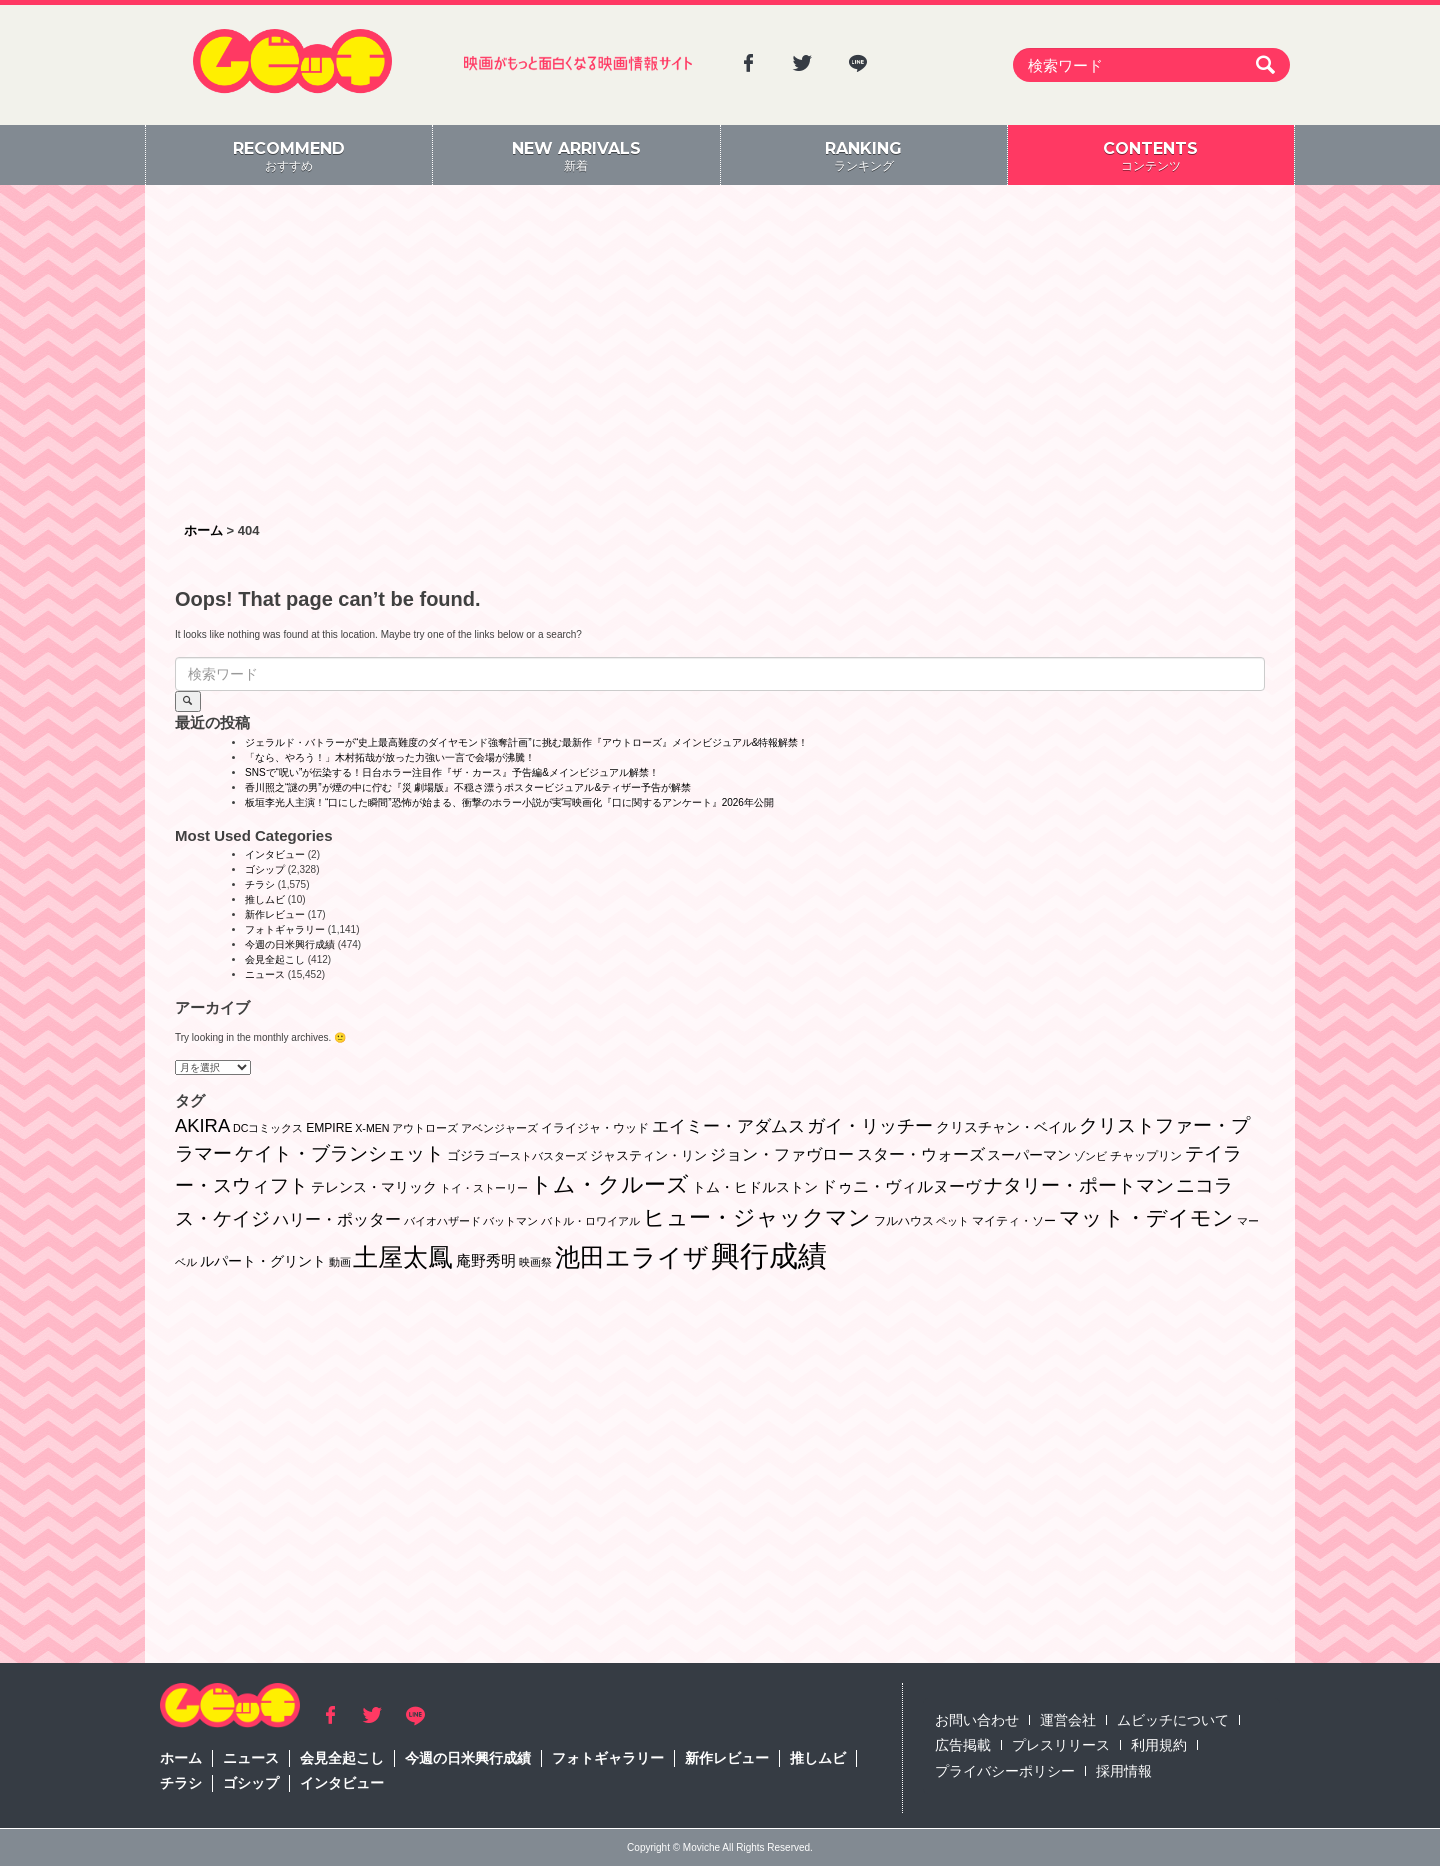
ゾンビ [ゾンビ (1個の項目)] (1090, 1156)
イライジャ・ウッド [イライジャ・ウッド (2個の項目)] (595, 1128)
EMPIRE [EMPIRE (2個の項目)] (329, 1128)
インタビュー (275, 854)
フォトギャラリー (285, 929)
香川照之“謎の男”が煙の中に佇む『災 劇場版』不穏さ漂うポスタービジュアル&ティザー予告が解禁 (468, 787)
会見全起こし (275, 959)
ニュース (265, 974)
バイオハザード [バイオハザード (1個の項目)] (442, 1221)
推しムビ (265, 899)
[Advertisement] (720, 355)
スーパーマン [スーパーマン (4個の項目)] (1029, 1155)
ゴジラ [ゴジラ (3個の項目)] (466, 1155)
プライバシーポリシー (1005, 1771)
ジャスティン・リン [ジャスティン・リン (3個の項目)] (648, 1155)
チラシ (260, 884)
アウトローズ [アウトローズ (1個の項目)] (425, 1128)
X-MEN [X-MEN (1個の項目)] (372, 1128)
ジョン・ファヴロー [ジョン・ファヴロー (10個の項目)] (782, 1154)
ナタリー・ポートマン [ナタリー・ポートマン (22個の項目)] (1079, 1185)
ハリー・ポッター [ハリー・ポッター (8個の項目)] (337, 1219)
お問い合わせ (977, 1720)
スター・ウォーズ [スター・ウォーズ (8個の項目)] (921, 1154)
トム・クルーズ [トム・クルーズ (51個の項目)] (609, 1184)
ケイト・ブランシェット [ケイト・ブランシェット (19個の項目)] (339, 1153)
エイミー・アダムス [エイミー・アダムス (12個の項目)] (728, 1126)
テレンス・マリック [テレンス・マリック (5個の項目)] (374, 1187)
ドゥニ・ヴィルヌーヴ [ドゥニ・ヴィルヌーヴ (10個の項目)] (901, 1186)
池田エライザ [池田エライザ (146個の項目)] (632, 1257)
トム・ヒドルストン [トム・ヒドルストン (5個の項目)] (755, 1187)
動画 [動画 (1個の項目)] (340, 1262)
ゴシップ (265, 869)
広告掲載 (963, 1745)
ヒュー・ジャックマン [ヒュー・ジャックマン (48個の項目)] (757, 1217)
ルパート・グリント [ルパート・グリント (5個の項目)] (263, 1261)
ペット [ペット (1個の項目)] (952, 1221)
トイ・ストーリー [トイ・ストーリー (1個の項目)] (484, 1188)
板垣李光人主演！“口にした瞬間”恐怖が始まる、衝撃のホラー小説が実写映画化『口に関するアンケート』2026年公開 (509, 802)
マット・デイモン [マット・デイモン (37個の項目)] (1146, 1217)
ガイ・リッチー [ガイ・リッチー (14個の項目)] (870, 1126)
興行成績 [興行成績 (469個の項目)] (769, 1255)
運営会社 (1068, 1720)
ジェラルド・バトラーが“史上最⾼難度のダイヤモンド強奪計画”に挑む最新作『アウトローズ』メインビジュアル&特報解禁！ (526, 742)
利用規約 (1159, 1745)
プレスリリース (1061, 1745)
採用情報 (1124, 1771)
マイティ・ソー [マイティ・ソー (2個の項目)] (1014, 1221)
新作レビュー (275, 914)
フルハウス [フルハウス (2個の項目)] (904, 1221)
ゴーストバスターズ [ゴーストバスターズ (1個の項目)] (537, 1156)
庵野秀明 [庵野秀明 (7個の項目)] (486, 1260)
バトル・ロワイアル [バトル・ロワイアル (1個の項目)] (590, 1221)
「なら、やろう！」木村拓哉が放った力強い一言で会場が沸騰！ (390, 757)
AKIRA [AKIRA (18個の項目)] (202, 1125)
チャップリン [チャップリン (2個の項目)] (1146, 1156)
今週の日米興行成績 (290, 944)
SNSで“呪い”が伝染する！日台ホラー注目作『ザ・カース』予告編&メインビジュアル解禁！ (452, 772)
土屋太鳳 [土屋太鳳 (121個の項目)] (403, 1257)
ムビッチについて (1173, 1720)
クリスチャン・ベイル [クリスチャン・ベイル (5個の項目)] (1006, 1127)
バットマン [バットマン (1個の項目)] (510, 1221)
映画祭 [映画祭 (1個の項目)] (535, 1262)
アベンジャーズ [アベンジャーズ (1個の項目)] (499, 1128)
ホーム (181, 1758)
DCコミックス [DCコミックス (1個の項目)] (268, 1128)
